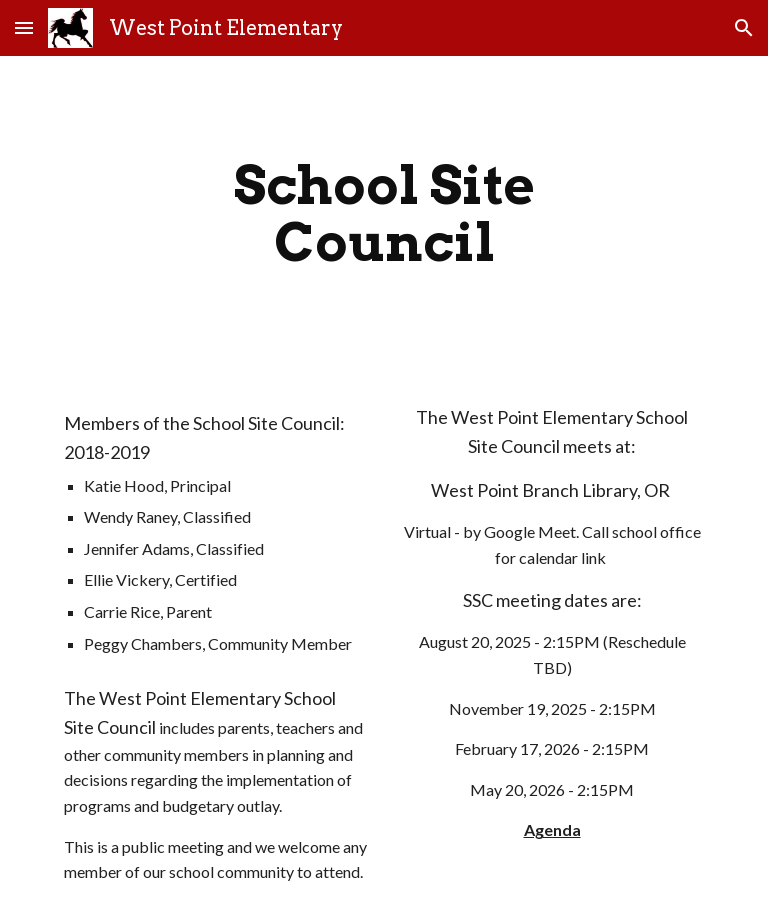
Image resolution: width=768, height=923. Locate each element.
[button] (24, 27)
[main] (383, 213)
